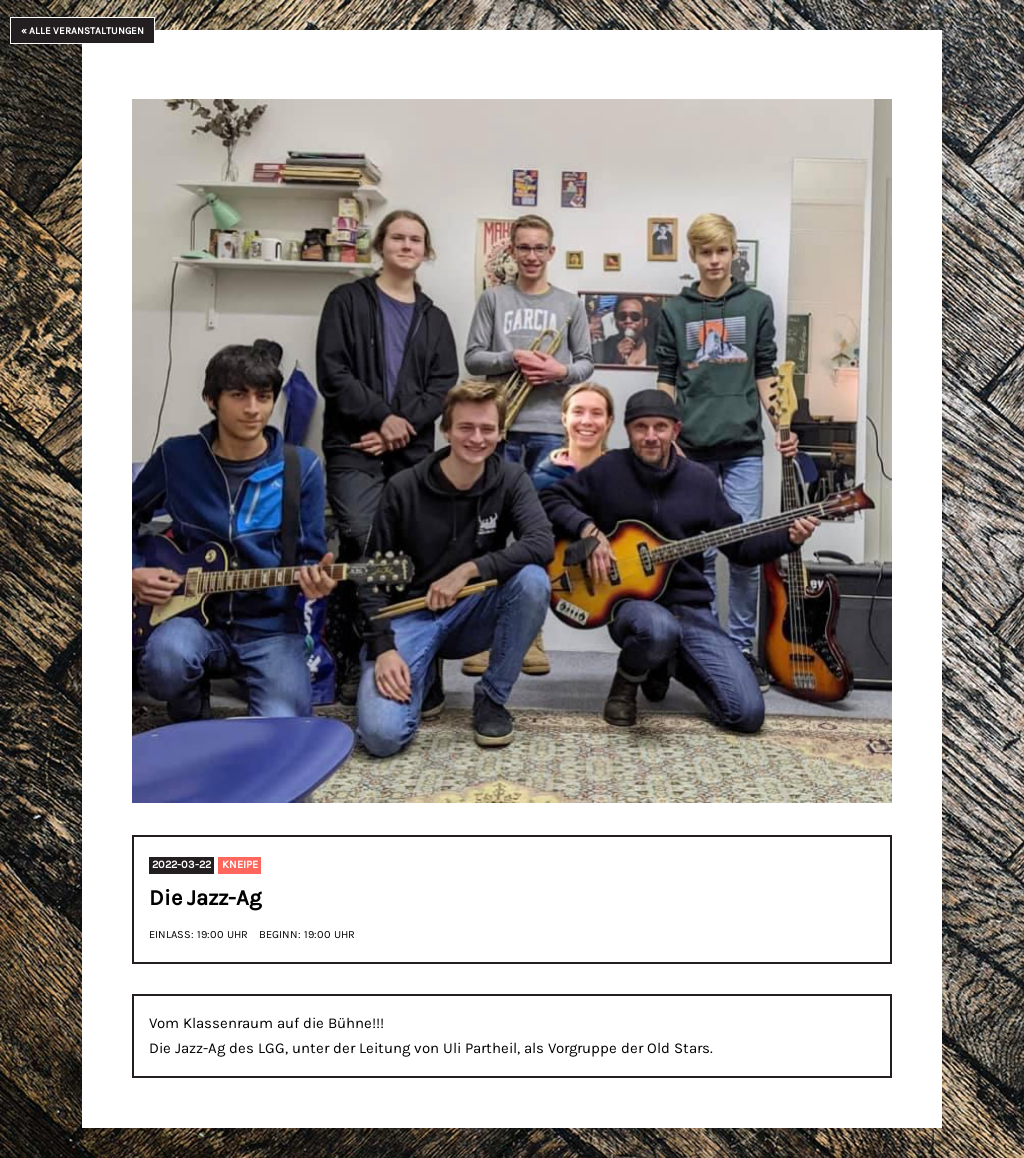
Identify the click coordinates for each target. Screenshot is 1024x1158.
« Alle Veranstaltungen (82, 30)
